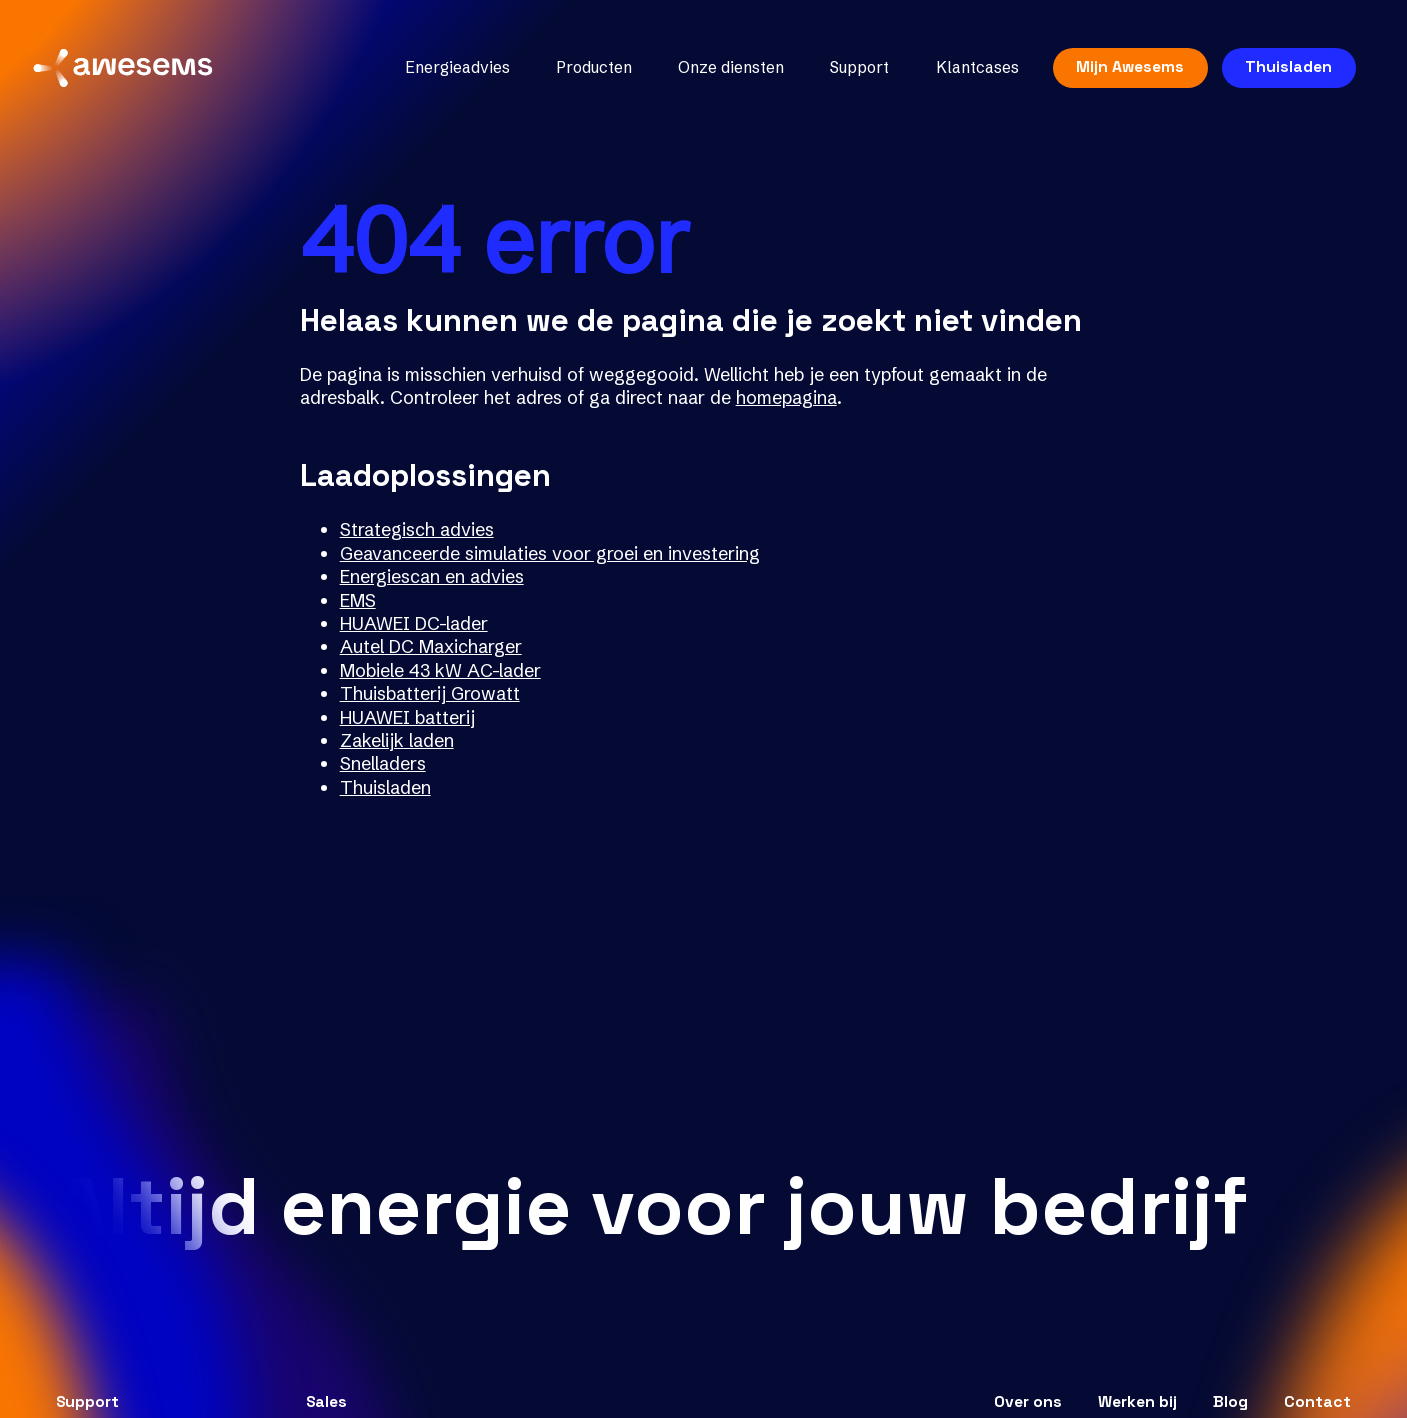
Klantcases (971, 72)
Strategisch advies (417, 529)
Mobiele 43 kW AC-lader (440, 670)
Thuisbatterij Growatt (430, 693)
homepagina (786, 397)
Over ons (1028, 1402)
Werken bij (1137, 1402)
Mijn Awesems (1125, 71)
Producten (589, 72)
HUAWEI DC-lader (414, 623)
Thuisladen (1283, 71)
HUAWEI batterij (407, 717)
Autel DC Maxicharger (431, 646)
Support (854, 72)
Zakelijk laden (397, 740)
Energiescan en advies (432, 576)
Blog (1230, 1402)
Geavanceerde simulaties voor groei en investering (550, 553)
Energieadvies (452, 72)
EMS (358, 600)
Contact (1317, 1402)
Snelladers (383, 763)
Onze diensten (726, 72)
